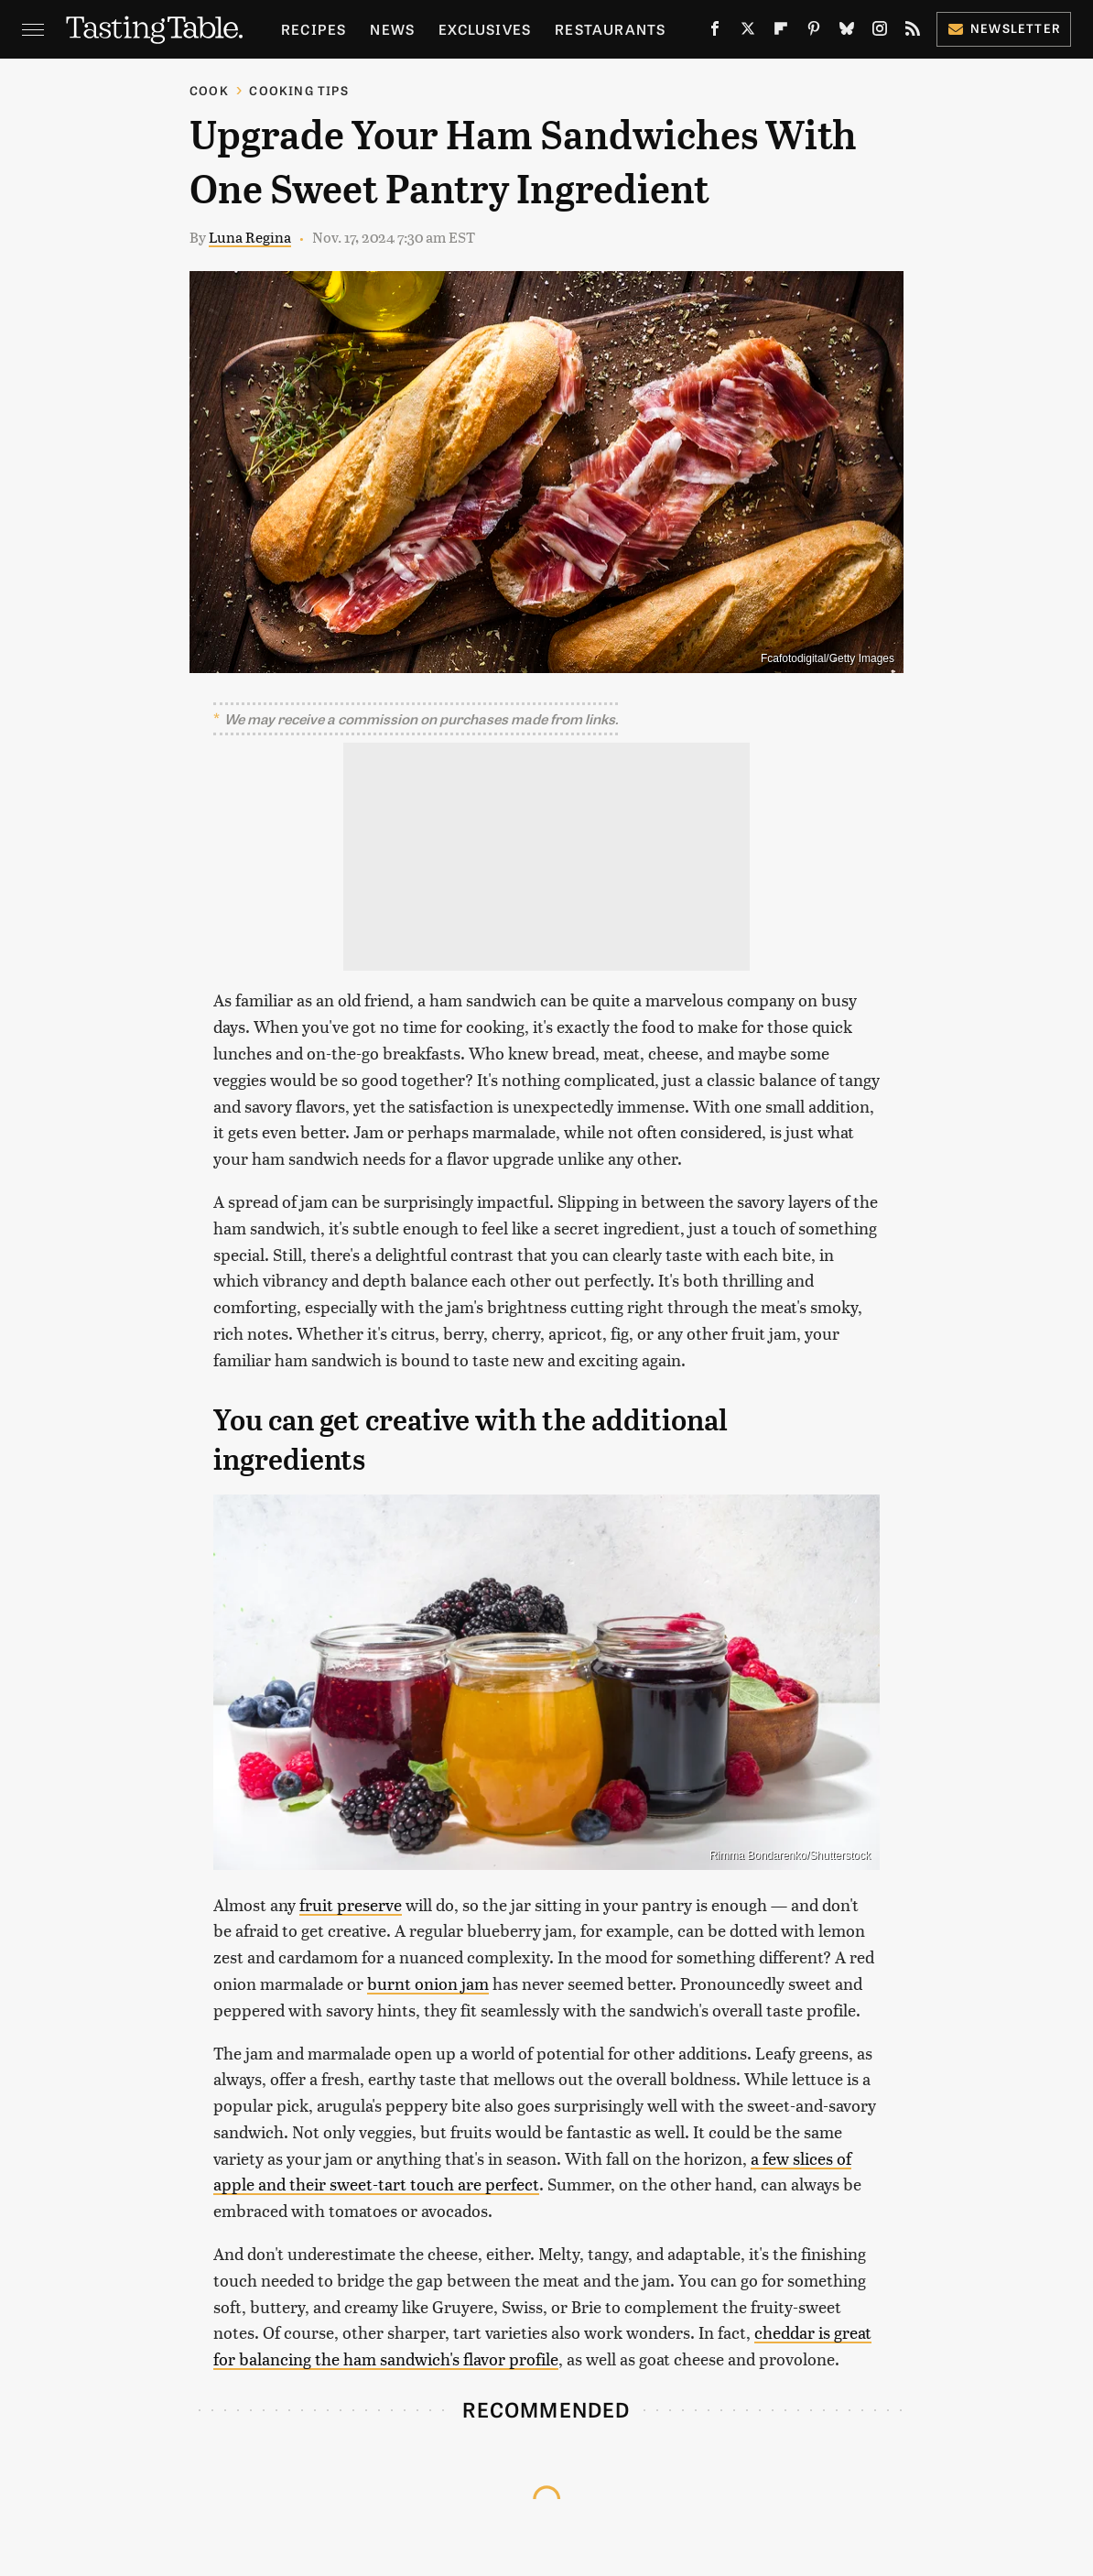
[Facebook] (715, 32)
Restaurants (610, 28)
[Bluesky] (847, 32)
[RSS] (913, 32)
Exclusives (484, 28)
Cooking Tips (298, 90)
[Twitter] (748, 32)
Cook (209, 90)
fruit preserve (350, 1904)
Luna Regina (250, 236)
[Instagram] (880, 32)
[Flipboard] (781, 32)
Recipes (313, 28)
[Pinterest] (814, 32)
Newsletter (1004, 28)
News (392, 28)
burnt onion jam (428, 1983)
